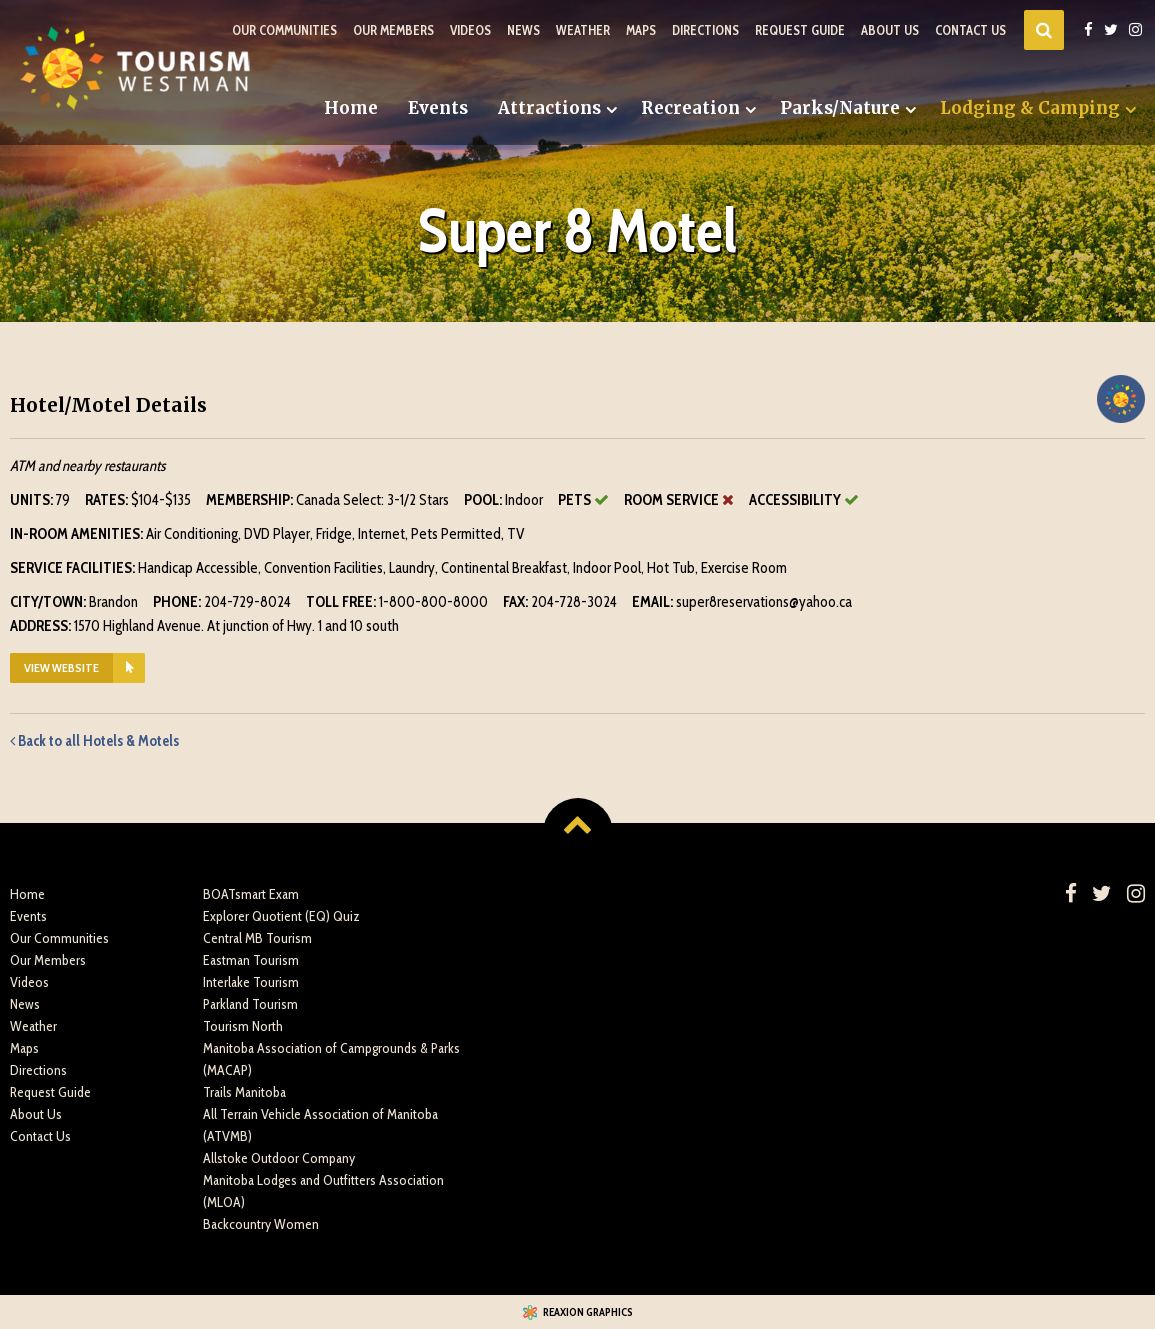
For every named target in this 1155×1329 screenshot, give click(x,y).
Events (438, 108)
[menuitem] (351, 108)
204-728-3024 (574, 602)
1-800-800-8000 (433, 602)
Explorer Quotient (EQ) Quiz (281, 916)
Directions (705, 30)
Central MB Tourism (257, 938)
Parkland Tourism (250, 1004)
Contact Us (970, 30)
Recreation (690, 108)
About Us (890, 30)
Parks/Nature (840, 108)
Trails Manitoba (244, 1092)
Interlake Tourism (251, 982)
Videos (470, 30)
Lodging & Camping (1030, 108)
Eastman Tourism (251, 960)
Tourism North (243, 1026)
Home (351, 108)
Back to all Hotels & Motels (94, 741)
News (523, 30)
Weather (583, 30)
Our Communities (284, 30)
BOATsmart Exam (251, 894)
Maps (641, 30)
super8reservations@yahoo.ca (764, 602)
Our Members (393, 30)
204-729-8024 (247, 602)
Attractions (549, 108)
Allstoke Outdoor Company (279, 1158)
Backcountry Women (261, 1224)
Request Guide (800, 30)
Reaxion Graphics (588, 1312)
